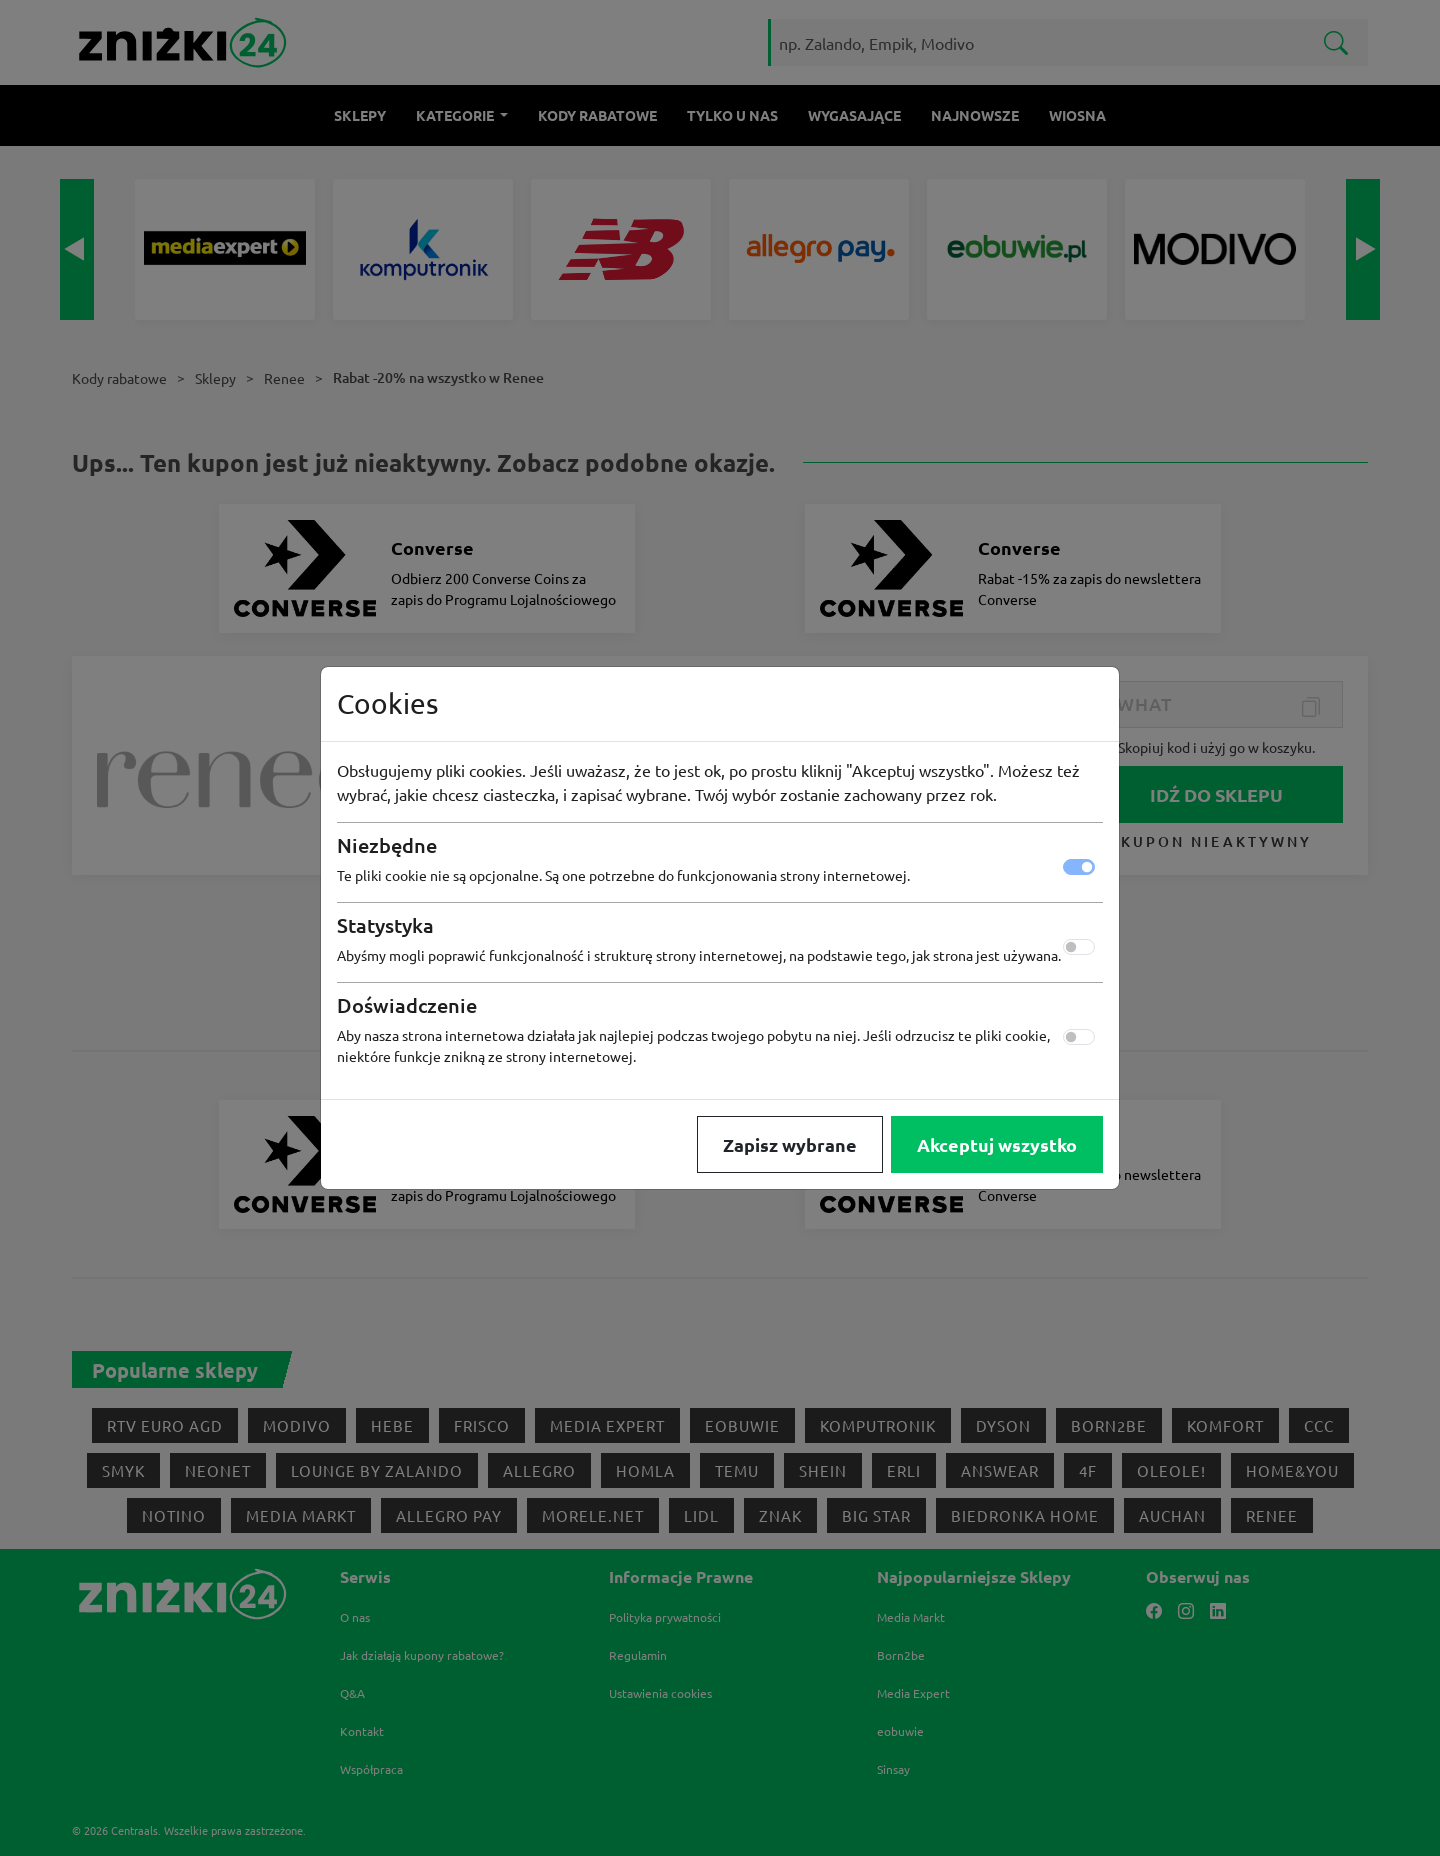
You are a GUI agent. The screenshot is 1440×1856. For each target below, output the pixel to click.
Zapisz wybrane (790, 1144)
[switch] (1079, 947)
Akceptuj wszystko (997, 1144)
